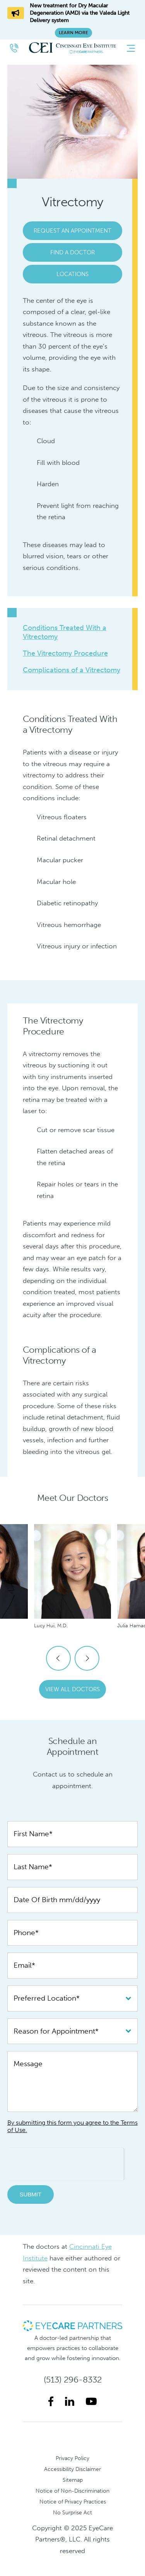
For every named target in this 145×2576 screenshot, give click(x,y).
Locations (72, 274)
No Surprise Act (72, 2512)
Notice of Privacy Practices (72, 2501)
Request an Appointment (72, 230)
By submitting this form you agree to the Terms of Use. (72, 2126)
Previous (58, 1658)
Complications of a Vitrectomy (71, 670)
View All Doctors (72, 1689)
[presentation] (65, 2163)
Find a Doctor (72, 252)
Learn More (73, 32)
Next (87, 1658)
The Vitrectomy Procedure (65, 653)
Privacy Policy (72, 2458)
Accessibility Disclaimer (72, 2469)
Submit (30, 2194)
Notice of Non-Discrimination (72, 2490)
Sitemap (73, 2479)
